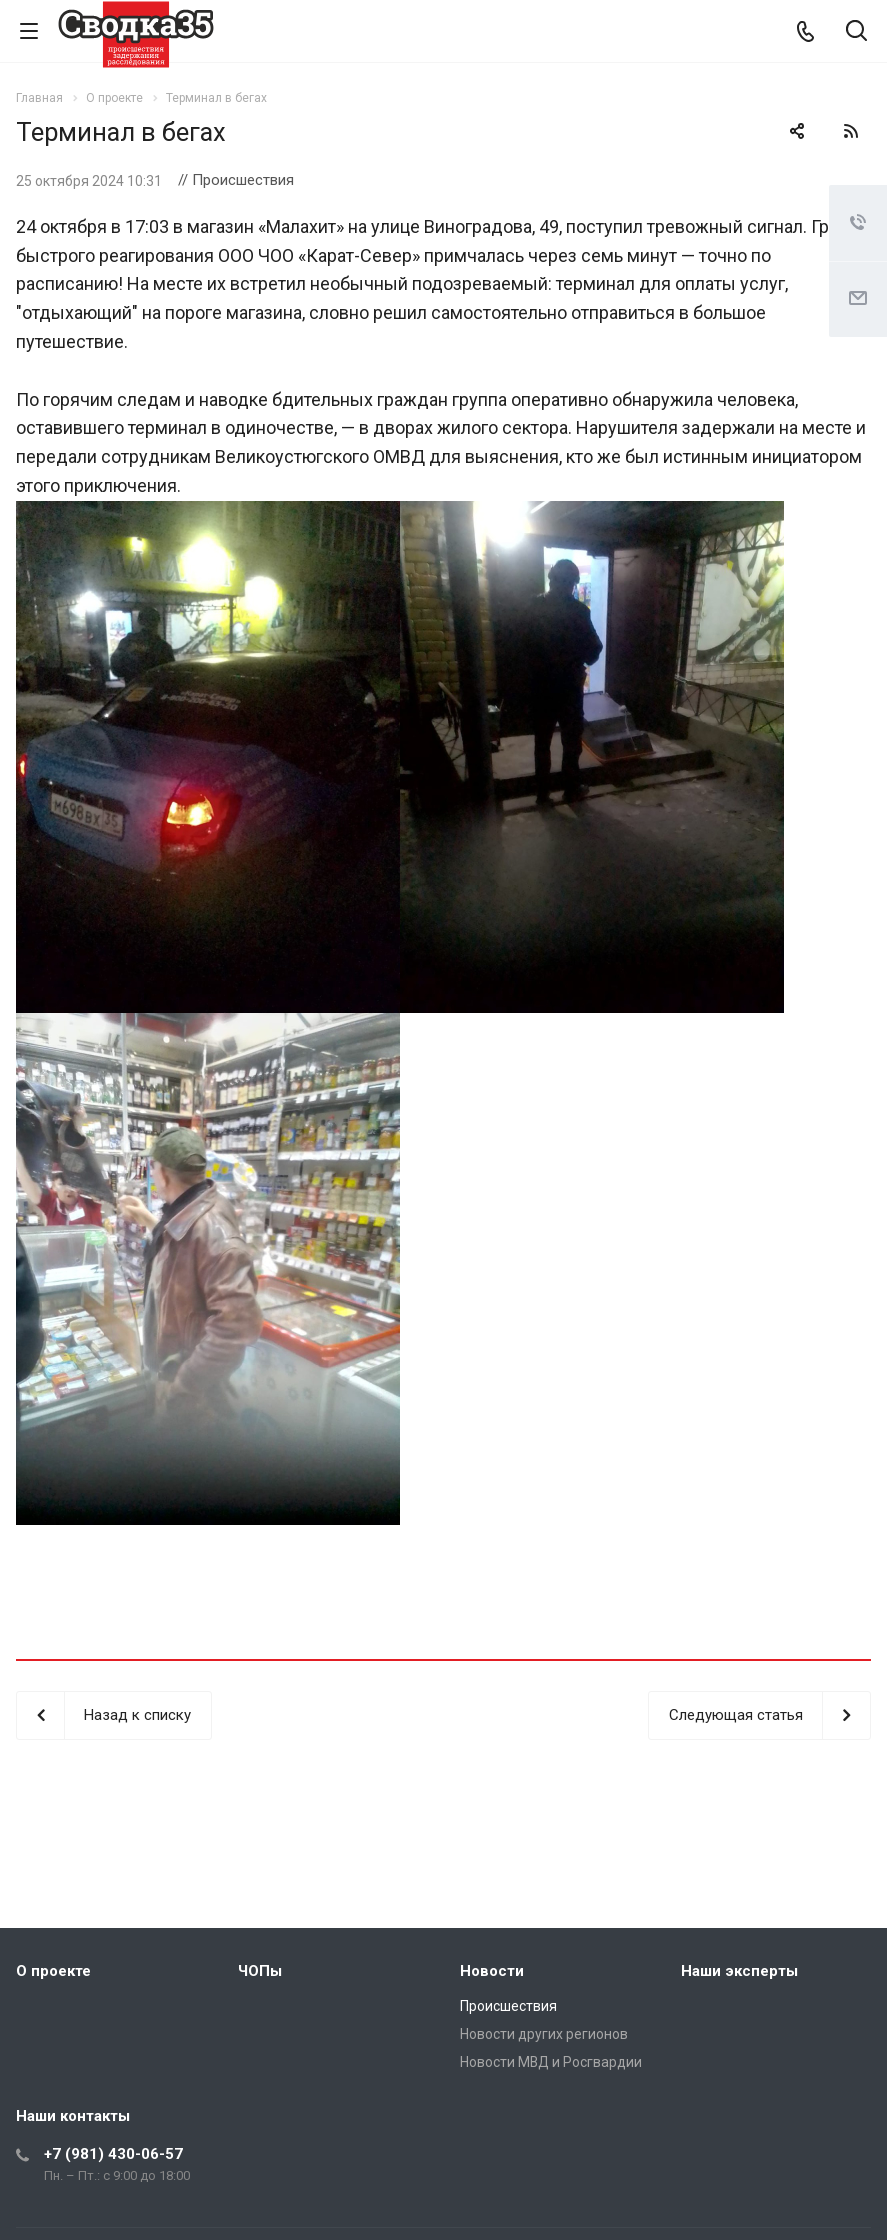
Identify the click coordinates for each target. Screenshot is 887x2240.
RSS (851, 131)
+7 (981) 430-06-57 (113, 2154)
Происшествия (508, 2006)
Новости (492, 1971)
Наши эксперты (739, 1971)
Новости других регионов (544, 2034)
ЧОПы (260, 1971)
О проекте (53, 1971)
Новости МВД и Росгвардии (551, 2062)
